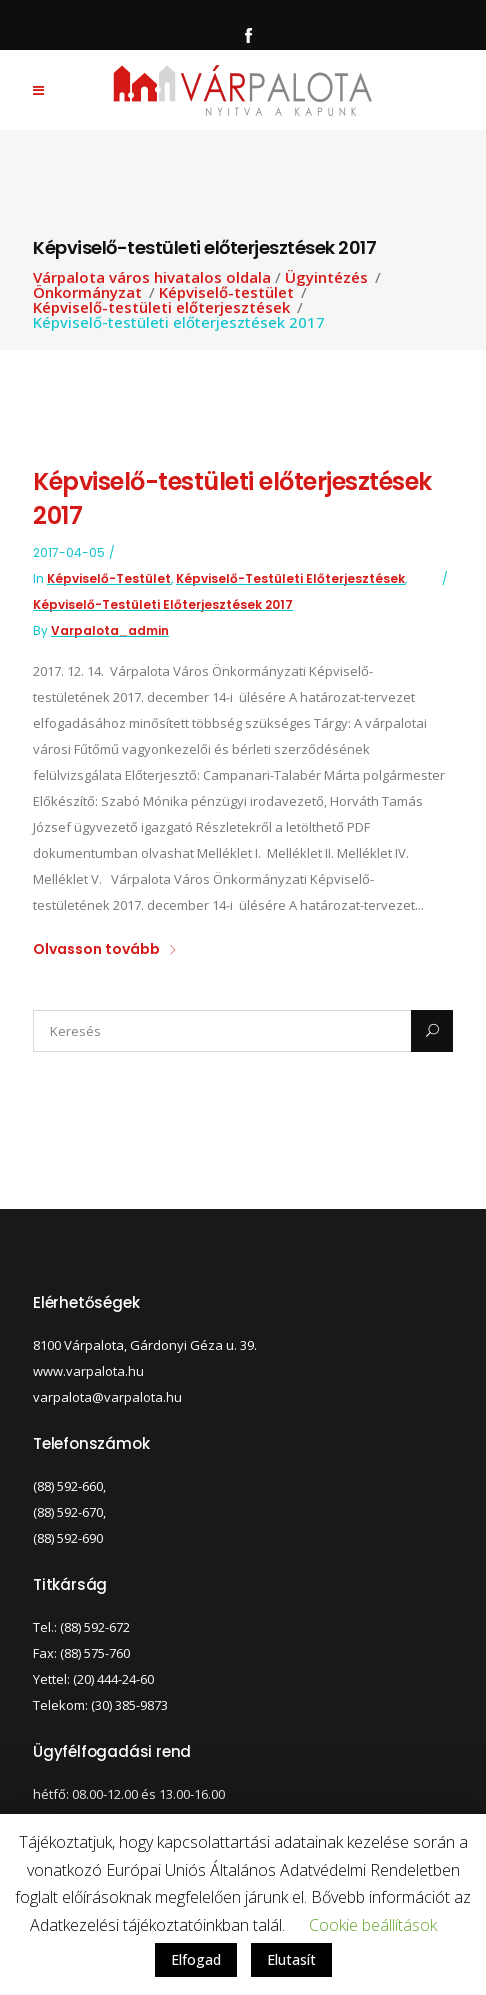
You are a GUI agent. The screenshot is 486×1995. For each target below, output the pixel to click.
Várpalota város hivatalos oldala (152, 277)
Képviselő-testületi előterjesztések (161, 307)
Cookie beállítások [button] (373, 1925)
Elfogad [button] (196, 1959)
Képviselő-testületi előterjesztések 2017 (163, 604)
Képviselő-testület (226, 292)
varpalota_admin (110, 630)
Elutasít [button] (291, 1959)
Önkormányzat (87, 292)
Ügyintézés (326, 277)
